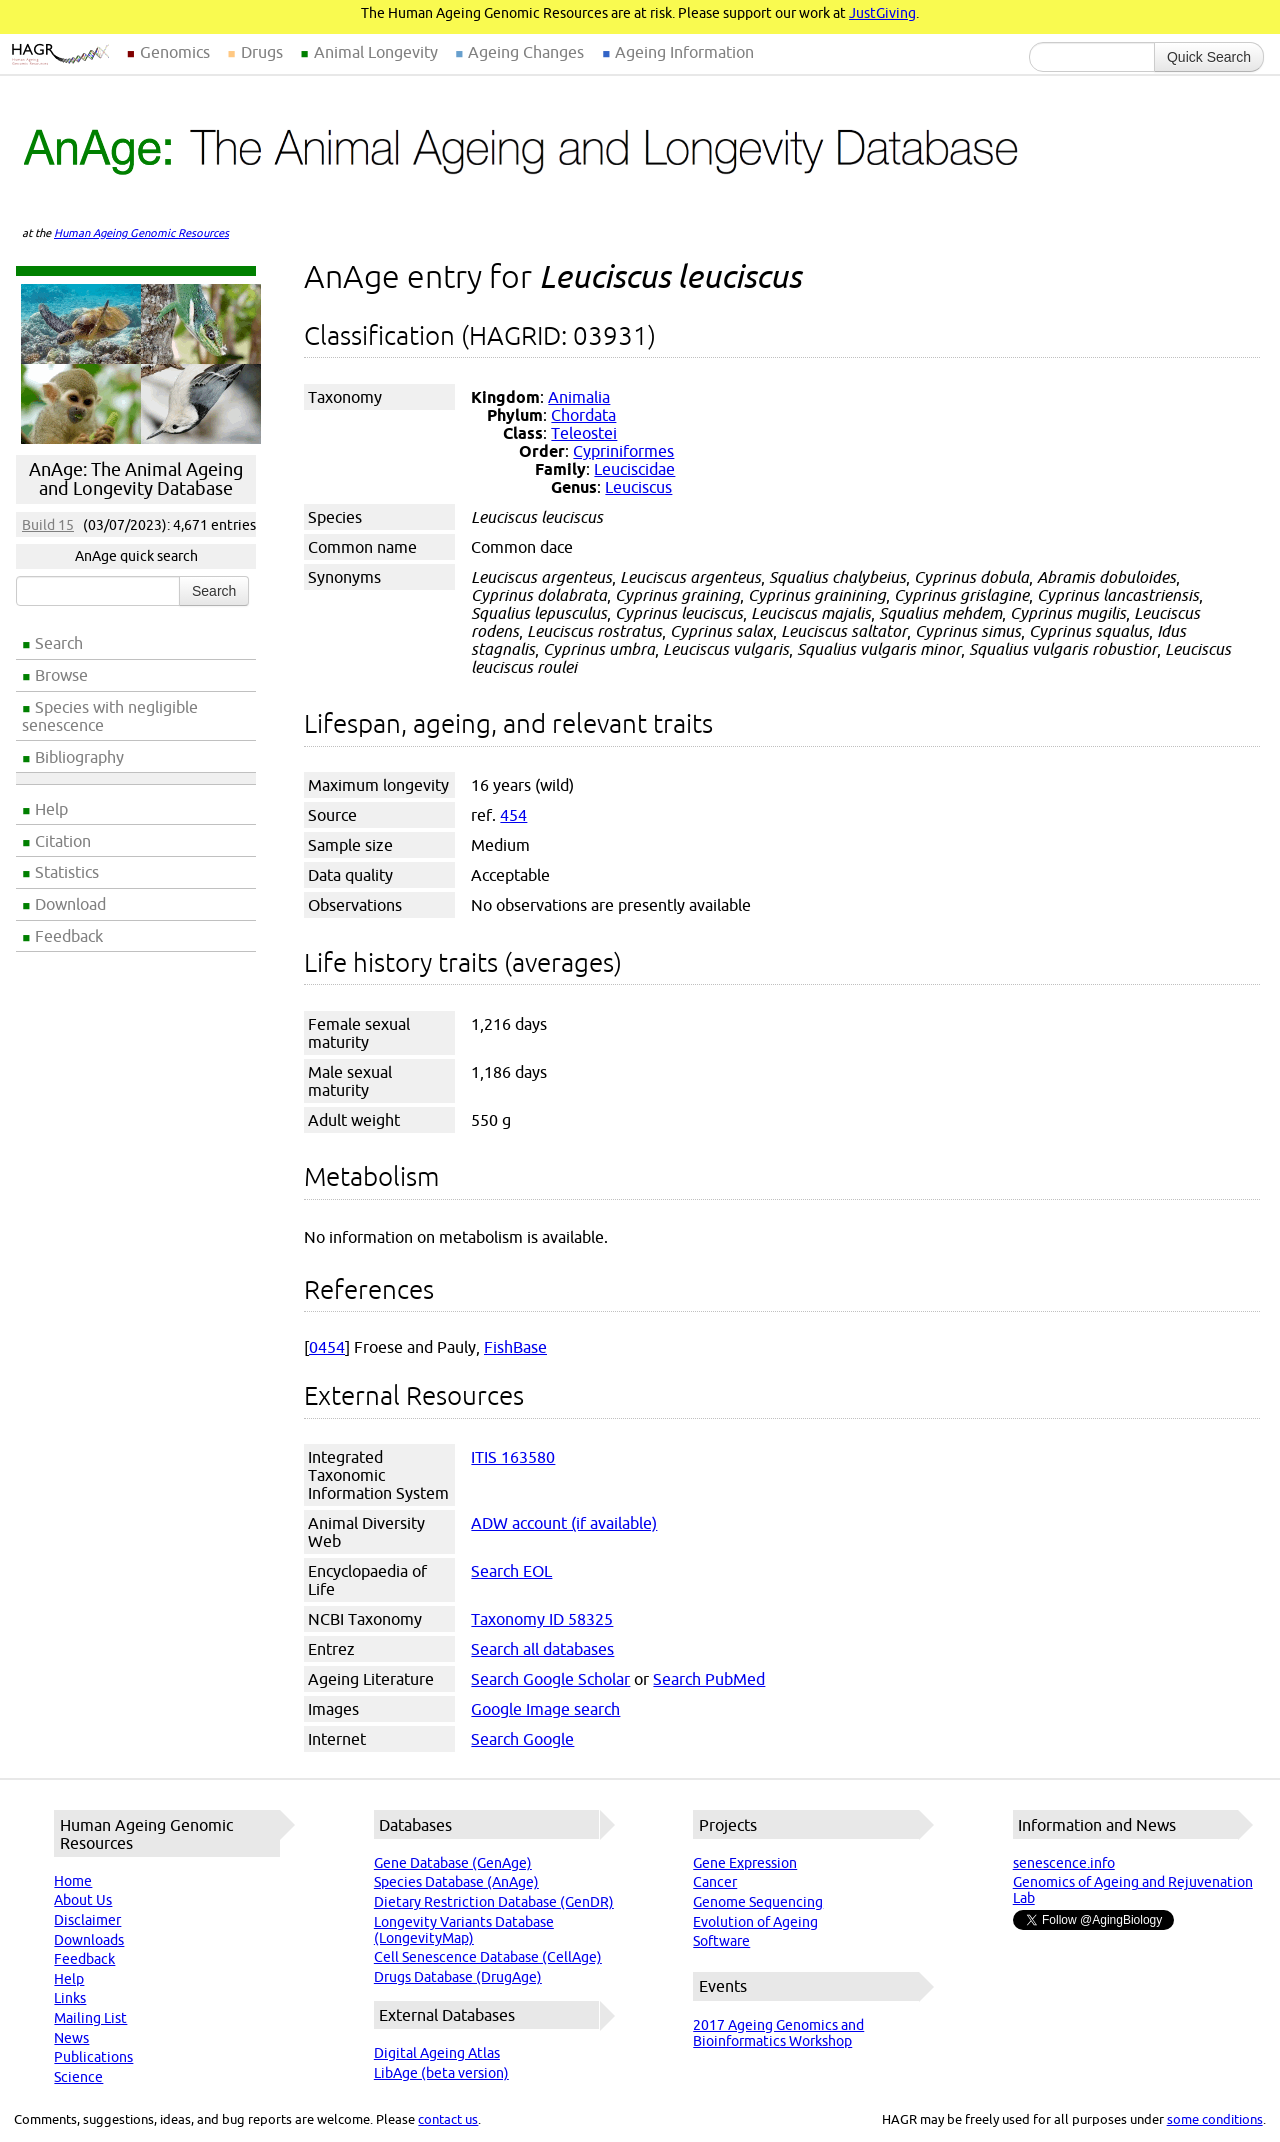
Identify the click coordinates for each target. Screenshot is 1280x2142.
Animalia (579, 397)
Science (78, 2077)
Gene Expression (745, 1863)
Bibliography (79, 757)
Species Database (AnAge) (456, 1882)
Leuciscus (638, 487)
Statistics (67, 872)
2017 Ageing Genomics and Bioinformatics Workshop (778, 2033)
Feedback (69, 936)
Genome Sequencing (758, 1902)
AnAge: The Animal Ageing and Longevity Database (136, 479)
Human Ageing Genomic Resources (141, 233)
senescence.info (1064, 1863)
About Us (83, 1900)
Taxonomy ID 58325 (542, 1619)
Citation (63, 841)
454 (513, 815)
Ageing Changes (526, 52)
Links (70, 1998)
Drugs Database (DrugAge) (458, 1977)
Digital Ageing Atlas (437, 2053)
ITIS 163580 (513, 1457)
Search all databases (542, 1649)
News (71, 2038)
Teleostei (584, 433)
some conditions (1215, 2119)
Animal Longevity (376, 52)
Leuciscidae (634, 469)
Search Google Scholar (550, 1679)
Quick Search (1209, 57)
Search (59, 643)
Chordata (583, 415)
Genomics (175, 52)
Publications (93, 2057)
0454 (327, 1347)
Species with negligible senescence (110, 716)
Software (721, 1941)
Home (73, 1881)
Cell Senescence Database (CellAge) (488, 1957)
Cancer (715, 1882)
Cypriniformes (623, 451)
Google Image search (545, 1709)
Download (70, 904)
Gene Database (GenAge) (453, 1863)
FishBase (515, 1347)
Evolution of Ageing (755, 1922)
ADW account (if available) (564, 1523)
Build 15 (48, 525)
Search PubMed (709, 1679)
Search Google (522, 1739)
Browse (61, 675)
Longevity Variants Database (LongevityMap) (464, 1930)
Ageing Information (684, 52)
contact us (448, 2119)
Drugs (262, 52)
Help (51, 809)
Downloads (89, 1940)
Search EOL (511, 1571)
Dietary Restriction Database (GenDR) (494, 1902)
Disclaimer (87, 1920)
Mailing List (90, 2018)
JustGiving (882, 13)
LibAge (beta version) (441, 2073)
